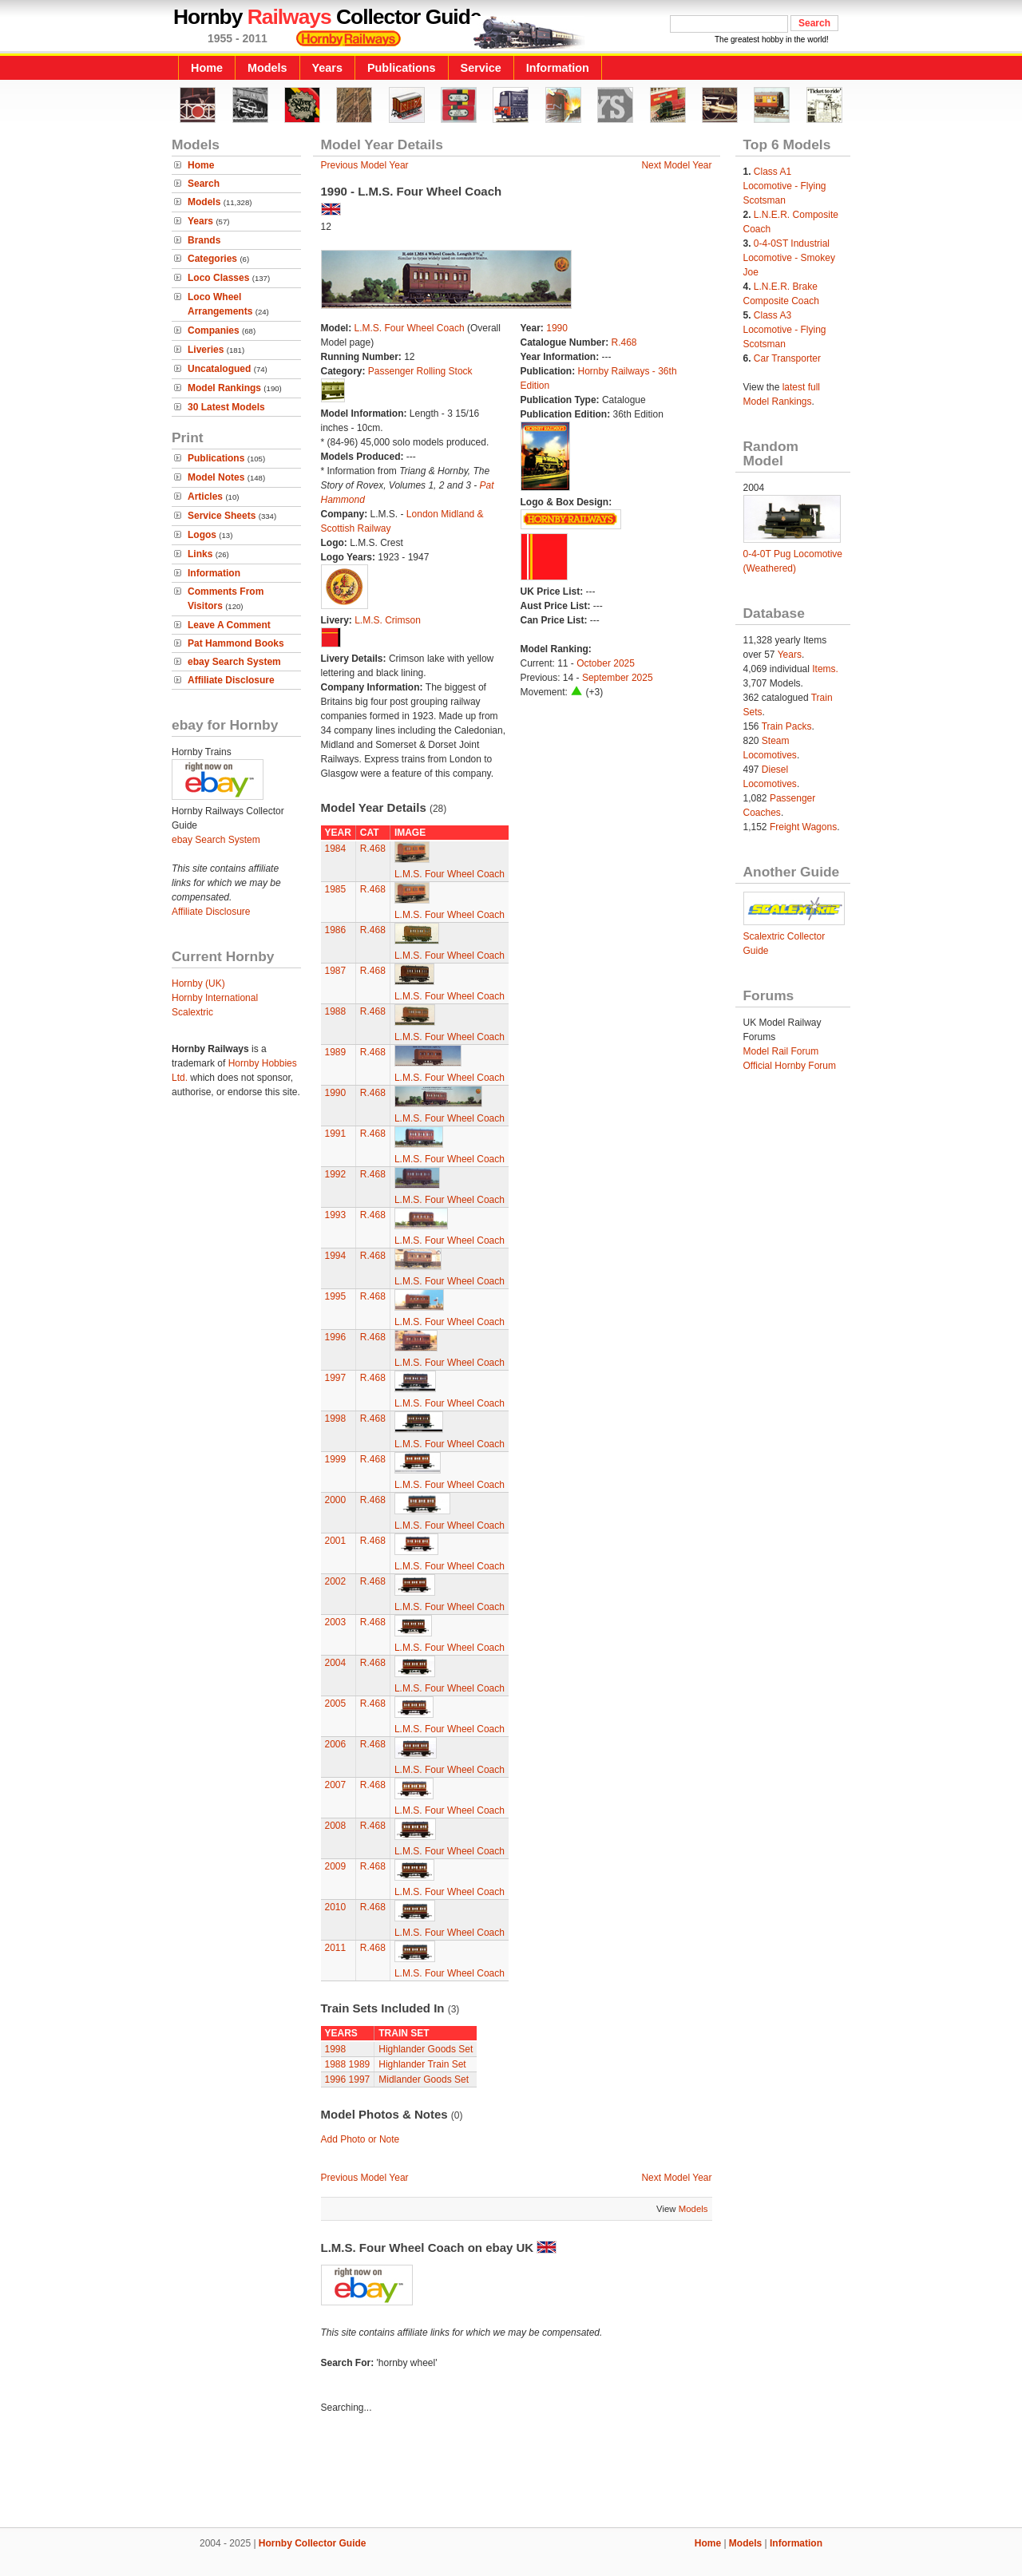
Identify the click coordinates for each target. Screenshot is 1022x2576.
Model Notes (216, 477)
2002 (336, 1581)
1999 (336, 1459)
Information (557, 67)
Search (204, 183)
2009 (336, 1866)
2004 (336, 1662)
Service (481, 67)
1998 (336, 1418)
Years (327, 67)
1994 (336, 1255)
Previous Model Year (365, 165)
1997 (336, 1377)
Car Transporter (787, 358)
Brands (204, 240)
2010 (336, 1907)
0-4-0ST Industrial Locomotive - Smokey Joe (789, 258)
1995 (336, 1296)
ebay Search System (234, 661)
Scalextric (192, 1012)
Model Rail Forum (781, 1051)
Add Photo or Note (360, 2139)
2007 (336, 1785)
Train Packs (787, 726)
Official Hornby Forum (789, 1065)
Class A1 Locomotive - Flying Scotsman (784, 186)
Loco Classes (218, 277)
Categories (212, 258)
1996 (336, 1337)
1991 (336, 1133)
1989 (336, 1052)
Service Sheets (222, 515)
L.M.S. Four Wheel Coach (411, 328)
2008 (336, 1825)
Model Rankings (224, 388)
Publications (401, 67)
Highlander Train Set (421, 2064)
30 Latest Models (226, 407)
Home (207, 67)
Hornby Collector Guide (312, 2543)
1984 (336, 848)
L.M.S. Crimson (388, 620)
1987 (336, 970)
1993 (336, 1215)
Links (200, 554)
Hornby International (215, 997)
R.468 (624, 342)
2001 (336, 1540)
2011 (336, 1947)
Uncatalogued (219, 368)
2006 (336, 1744)
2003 (336, 1622)
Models (267, 67)
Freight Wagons (803, 827)
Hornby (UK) (198, 983)
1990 (557, 328)
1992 (336, 1174)
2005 (336, 1703)
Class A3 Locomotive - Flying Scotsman (784, 330)
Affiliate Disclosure (231, 680)
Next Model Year (676, 165)
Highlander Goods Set (425, 2049)
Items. (825, 669)
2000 (336, 1500)
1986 (336, 930)
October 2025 (605, 663)
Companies (214, 330)
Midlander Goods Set (423, 2079)
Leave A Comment (229, 625)
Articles (205, 496)
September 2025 (617, 677)
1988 (336, 1011)
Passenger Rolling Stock (420, 371)
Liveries (206, 349)
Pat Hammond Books (236, 643)
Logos (202, 534)
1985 (336, 889)
